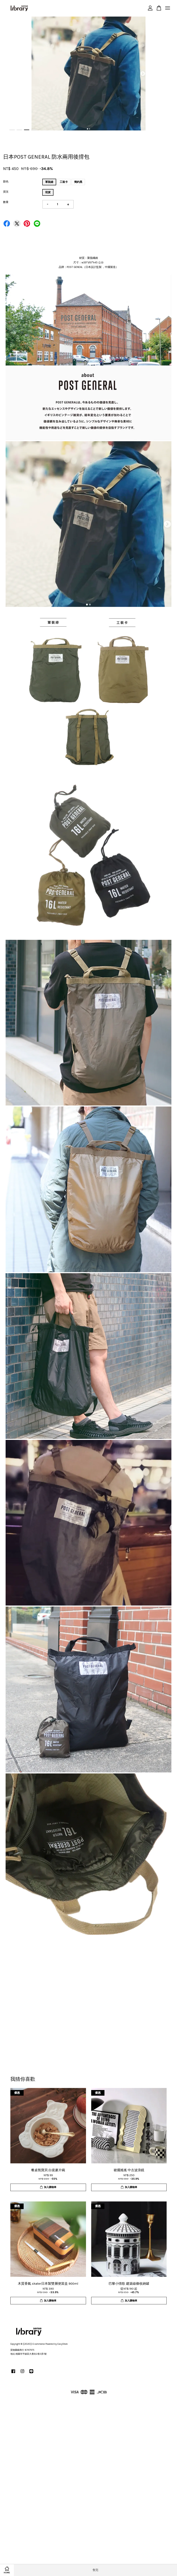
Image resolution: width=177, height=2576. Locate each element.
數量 (5, 202)
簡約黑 (78, 181)
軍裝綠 (49, 181)
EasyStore (62, 2344)
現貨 (48, 192)
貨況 (5, 191)
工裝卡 (64, 181)
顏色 (5, 181)
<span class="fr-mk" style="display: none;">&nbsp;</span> (88, 1994)
